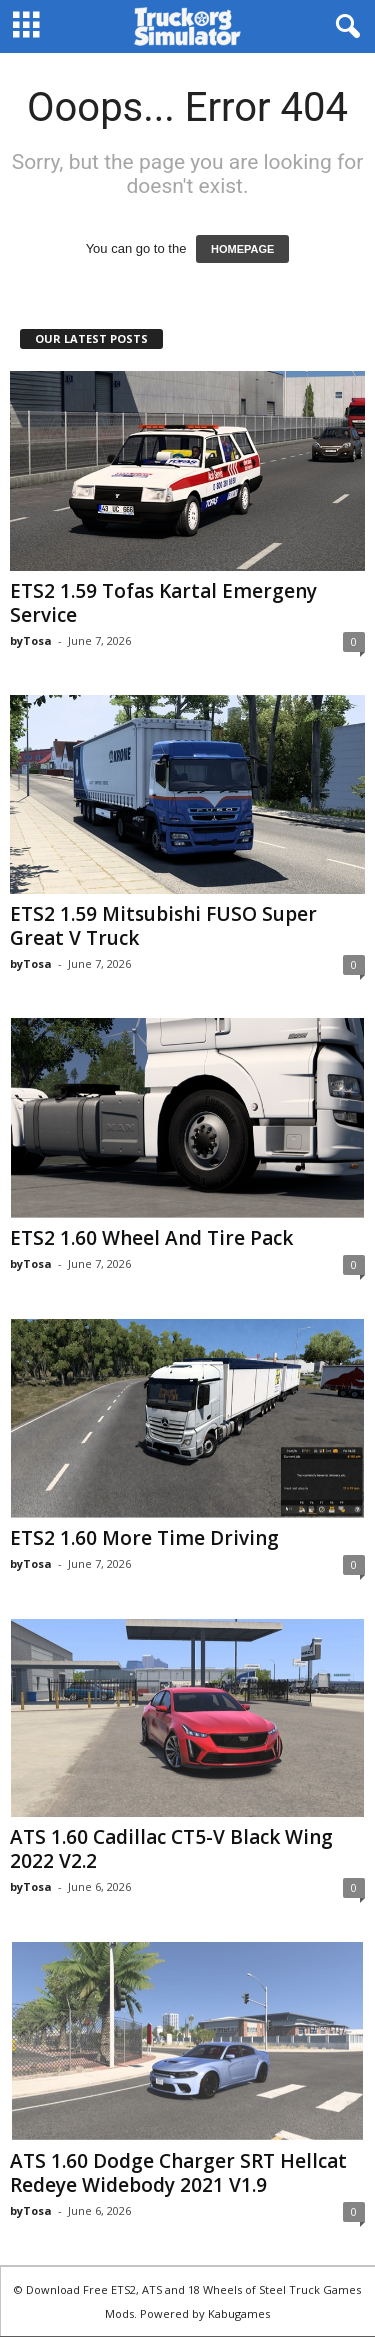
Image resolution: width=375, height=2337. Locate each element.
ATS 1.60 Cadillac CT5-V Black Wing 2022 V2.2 (171, 1849)
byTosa (31, 640)
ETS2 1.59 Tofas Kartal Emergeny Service (163, 603)
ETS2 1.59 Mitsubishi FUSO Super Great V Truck (163, 926)
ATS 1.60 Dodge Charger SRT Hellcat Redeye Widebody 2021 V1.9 (178, 2173)
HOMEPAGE (242, 249)
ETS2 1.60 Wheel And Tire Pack (151, 1238)
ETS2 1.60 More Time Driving (144, 1538)
